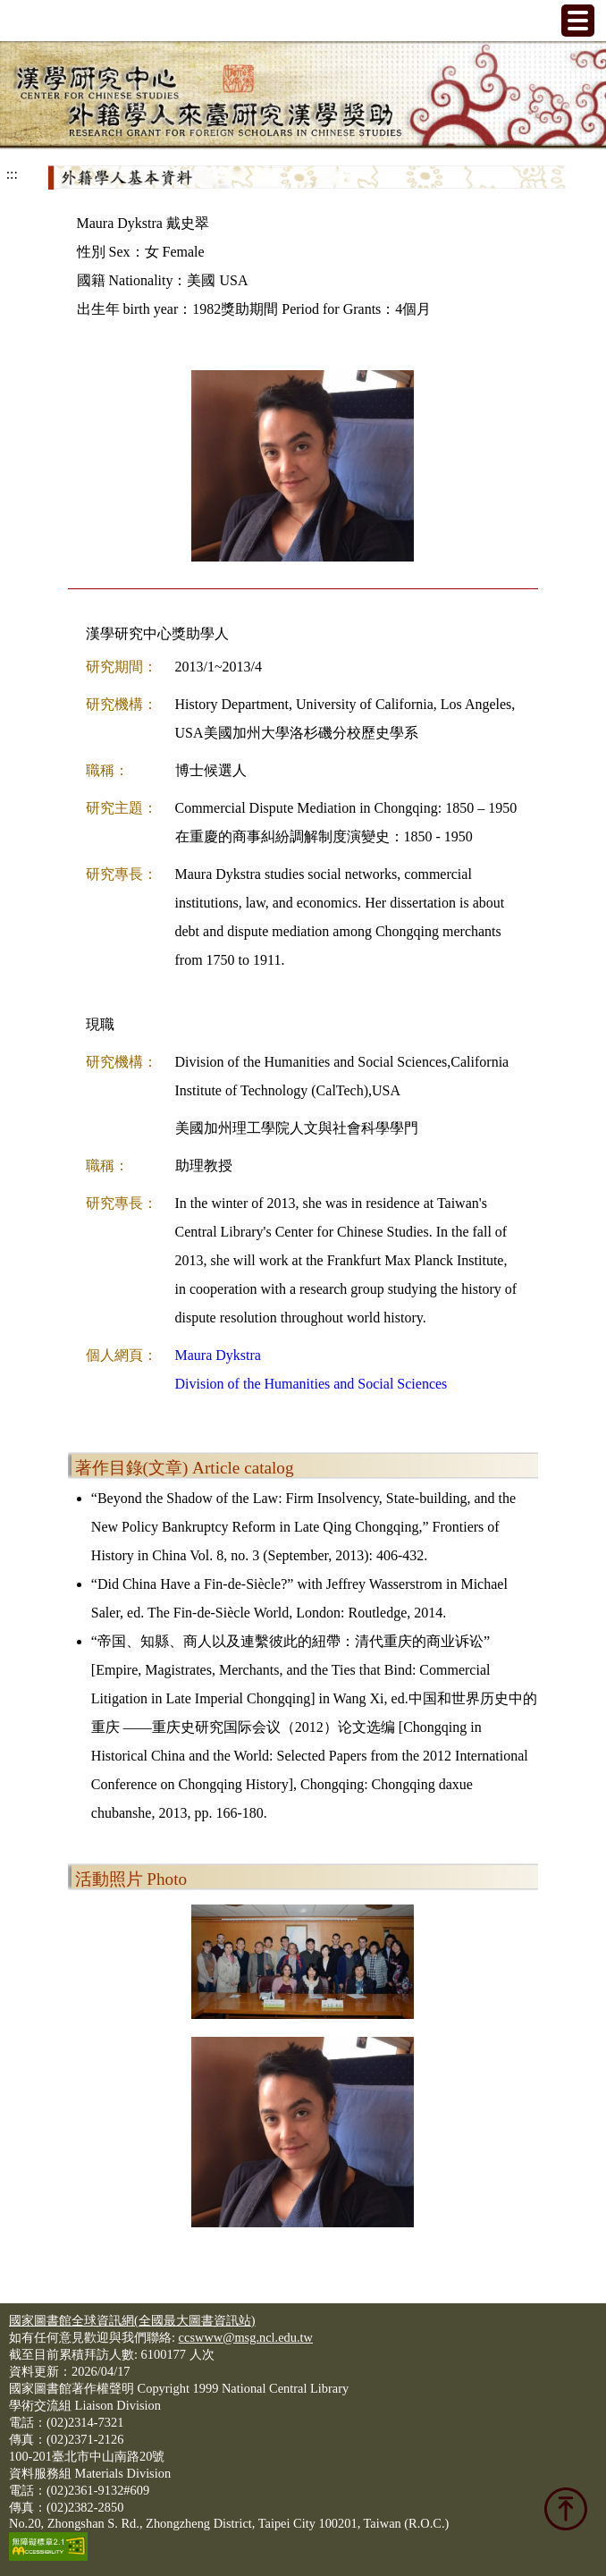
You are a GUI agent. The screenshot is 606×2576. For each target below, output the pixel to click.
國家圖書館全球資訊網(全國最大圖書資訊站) (132, 2320)
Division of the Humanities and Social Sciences (311, 1383)
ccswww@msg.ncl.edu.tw (246, 2337)
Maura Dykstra (218, 1355)
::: (12, 174)
